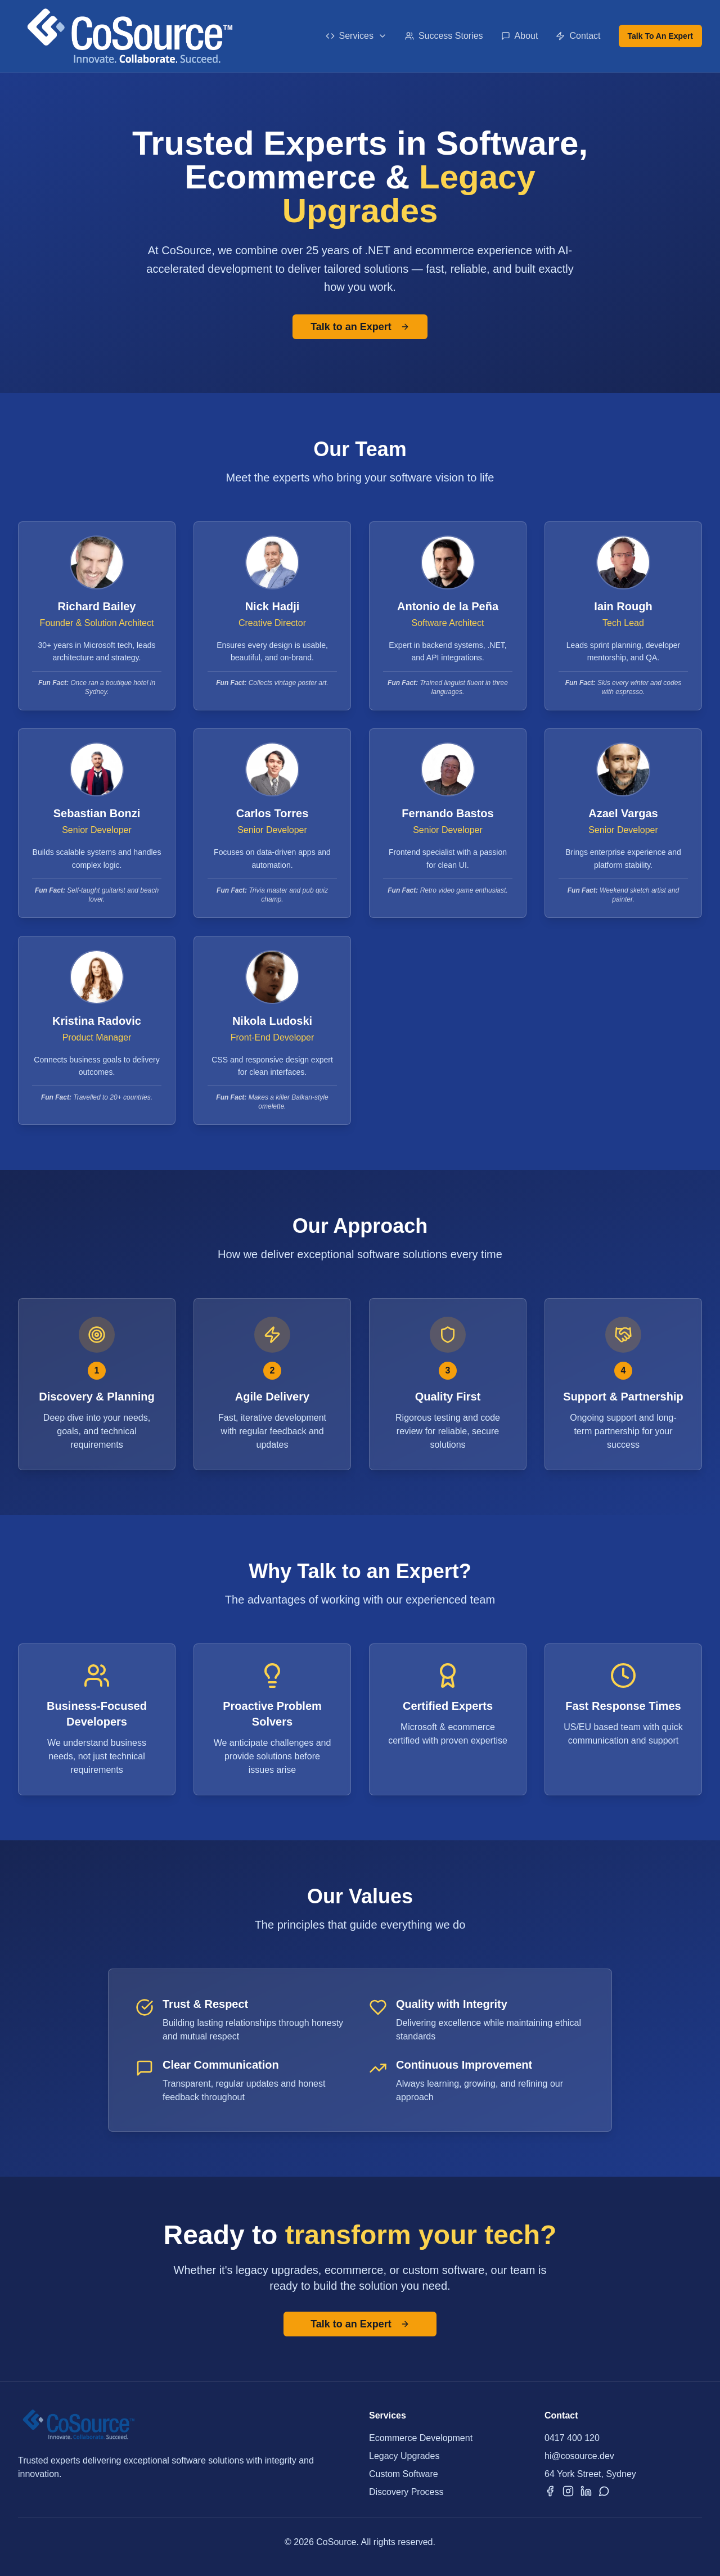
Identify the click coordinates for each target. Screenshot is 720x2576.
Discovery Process (406, 2492)
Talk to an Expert (360, 326)
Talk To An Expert (660, 35)
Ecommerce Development (420, 2438)
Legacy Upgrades (404, 2456)
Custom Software (403, 2474)
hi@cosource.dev (579, 2456)
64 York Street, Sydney (590, 2474)
